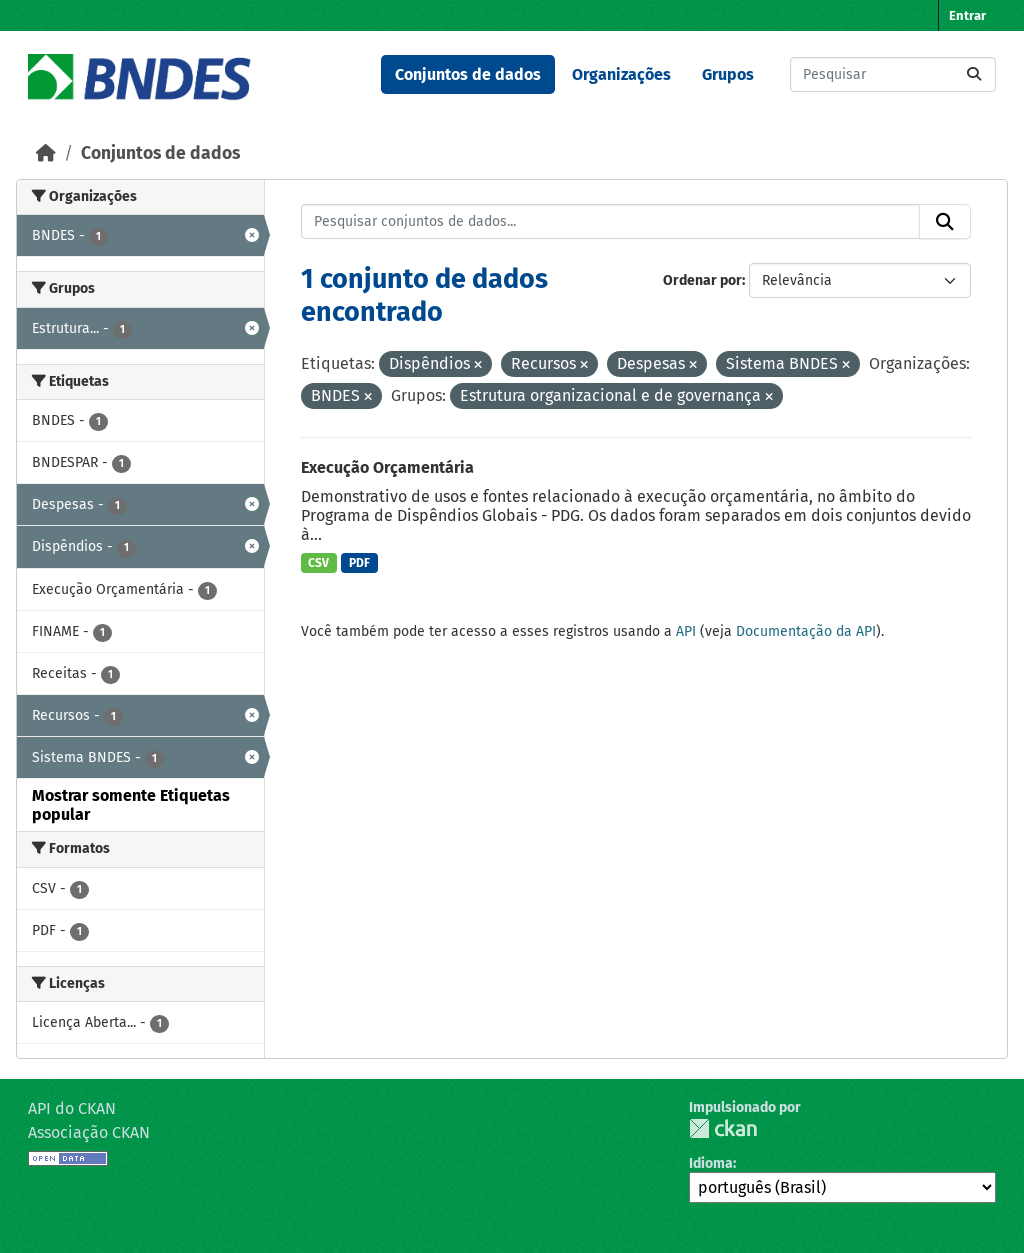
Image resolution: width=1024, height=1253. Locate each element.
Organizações (621, 74)
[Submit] (974, 74)
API (686, 631)
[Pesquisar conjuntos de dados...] (893, 74)
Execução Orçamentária (387, 467)
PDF (359, 563)
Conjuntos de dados (468, 74)
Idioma (711, 1163)
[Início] (46, 153)
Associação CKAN (89, 1132)
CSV (318, 563)
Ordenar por (702, 280)
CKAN (723, 1128)
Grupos (728, 74)
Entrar (967, 15)
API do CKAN (72, 1108)
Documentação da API (806, 631)
